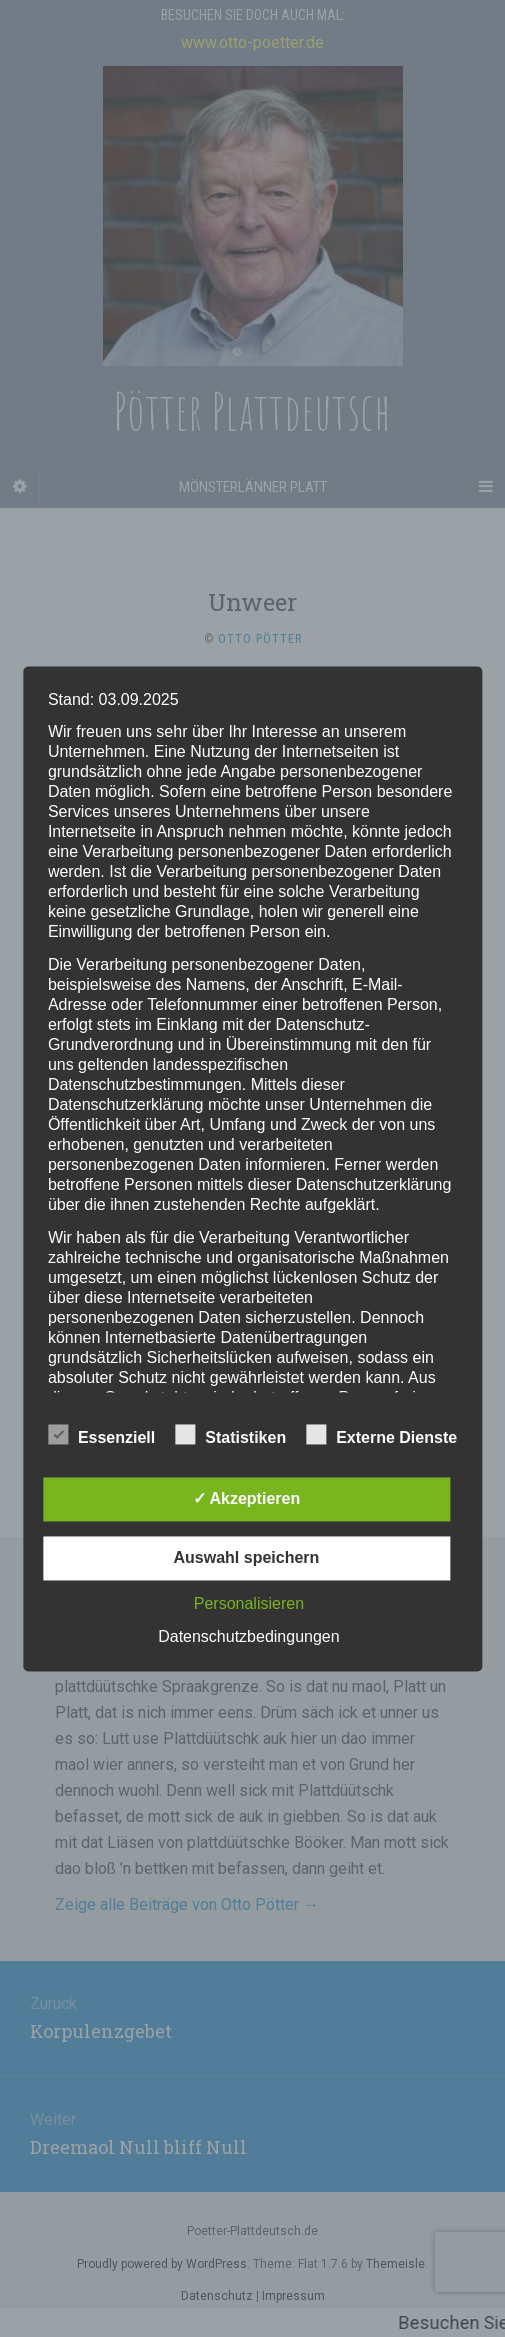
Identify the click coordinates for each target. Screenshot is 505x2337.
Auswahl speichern (247, 1557)
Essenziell (101, 1435)
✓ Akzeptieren (247, 1498)
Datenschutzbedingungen (248, 1636)
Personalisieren (249, 1603)
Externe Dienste (381, 1435)
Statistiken (230, 1435)
